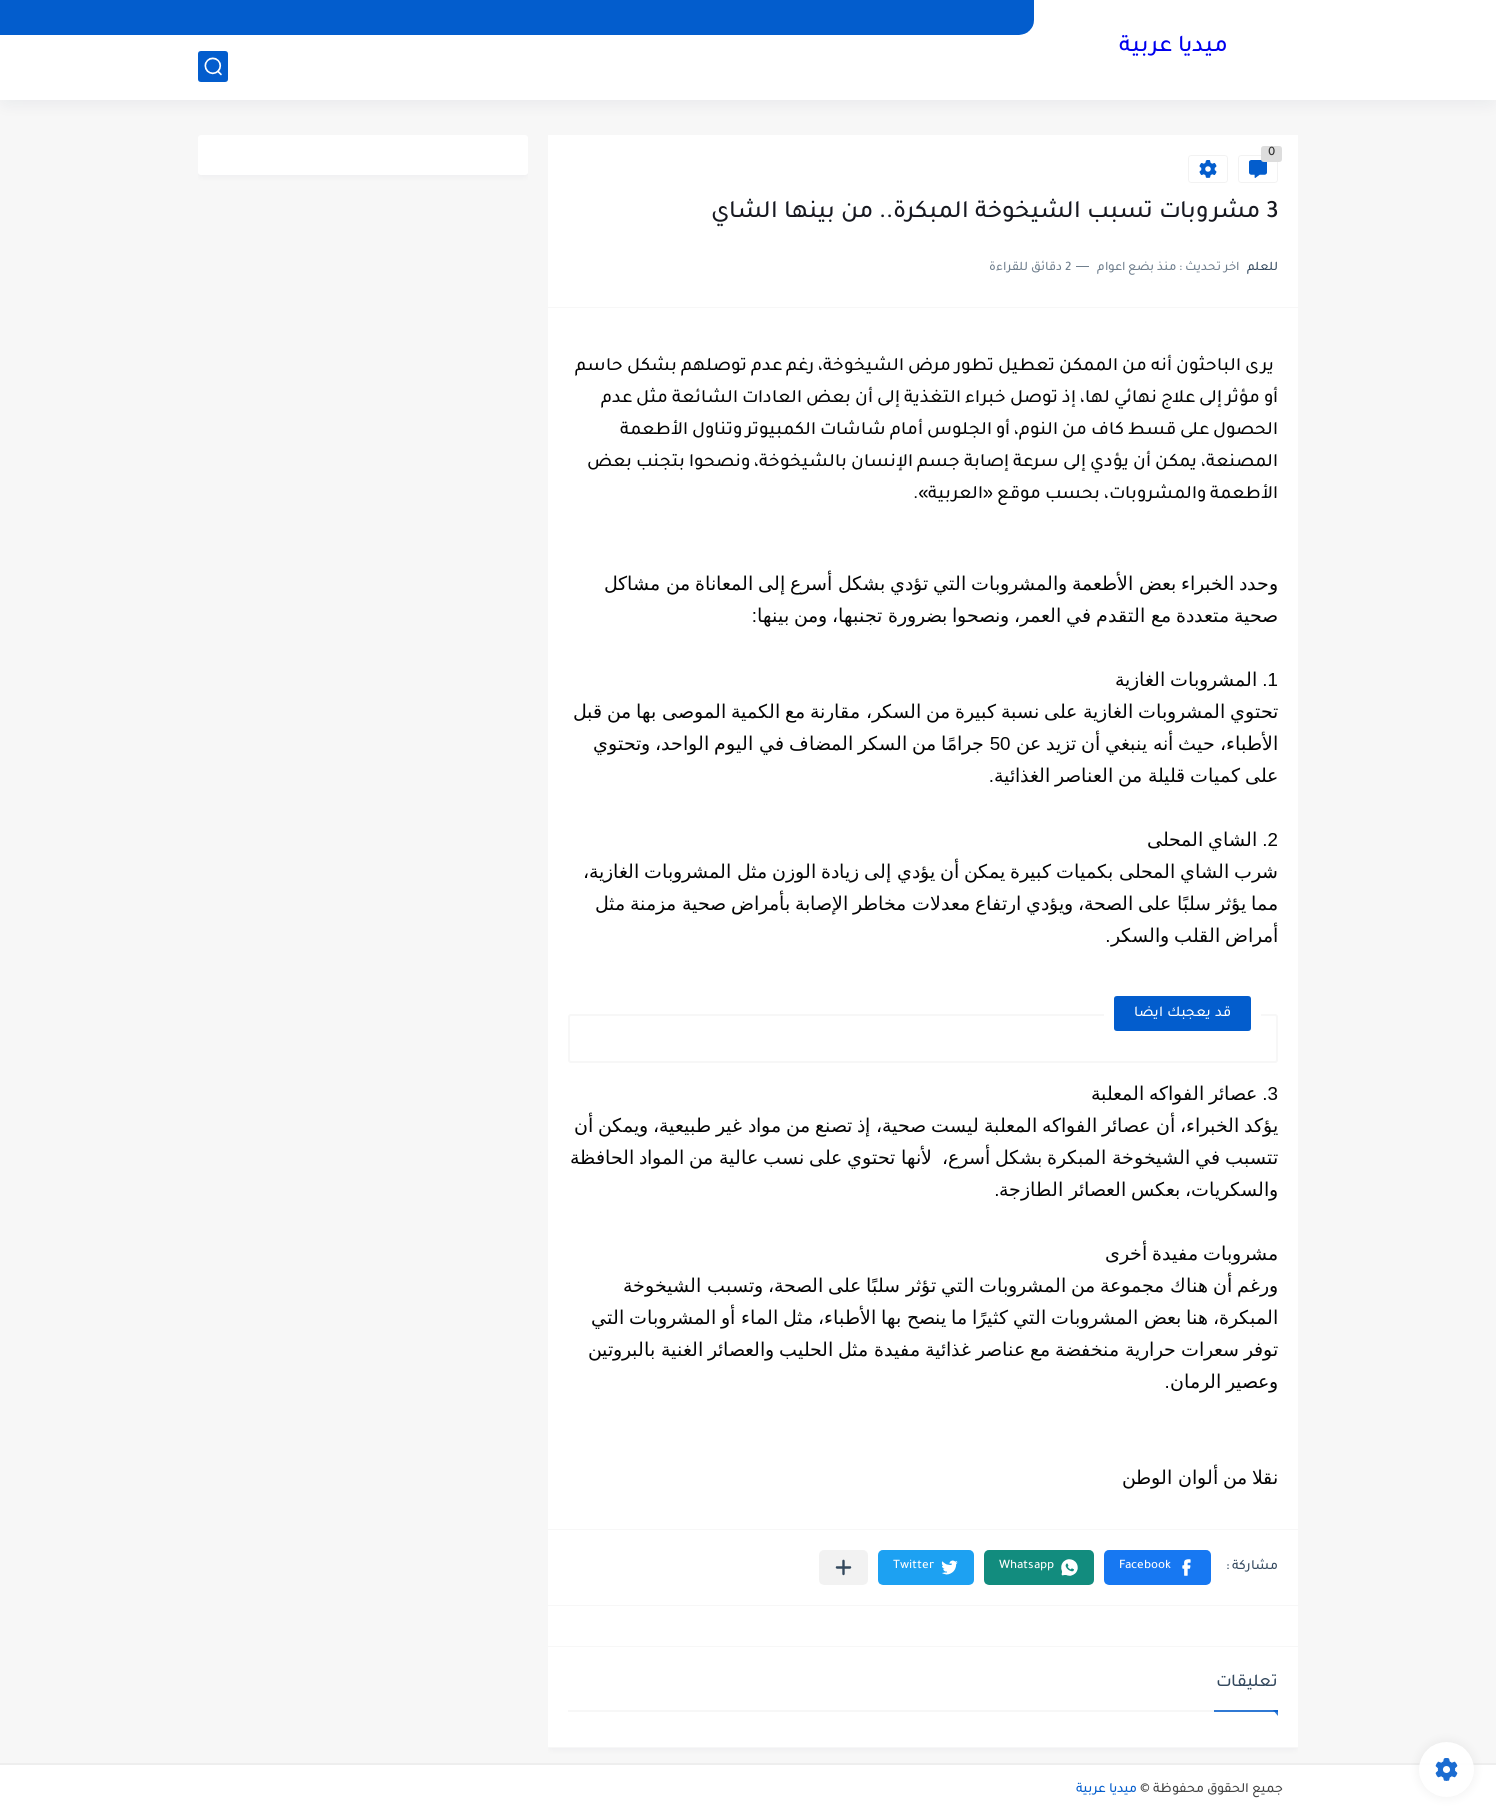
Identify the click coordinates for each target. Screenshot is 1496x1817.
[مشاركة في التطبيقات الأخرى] (843, 1567)
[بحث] (213, 66)
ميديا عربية (1173, 48)
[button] (1157, 1567)
